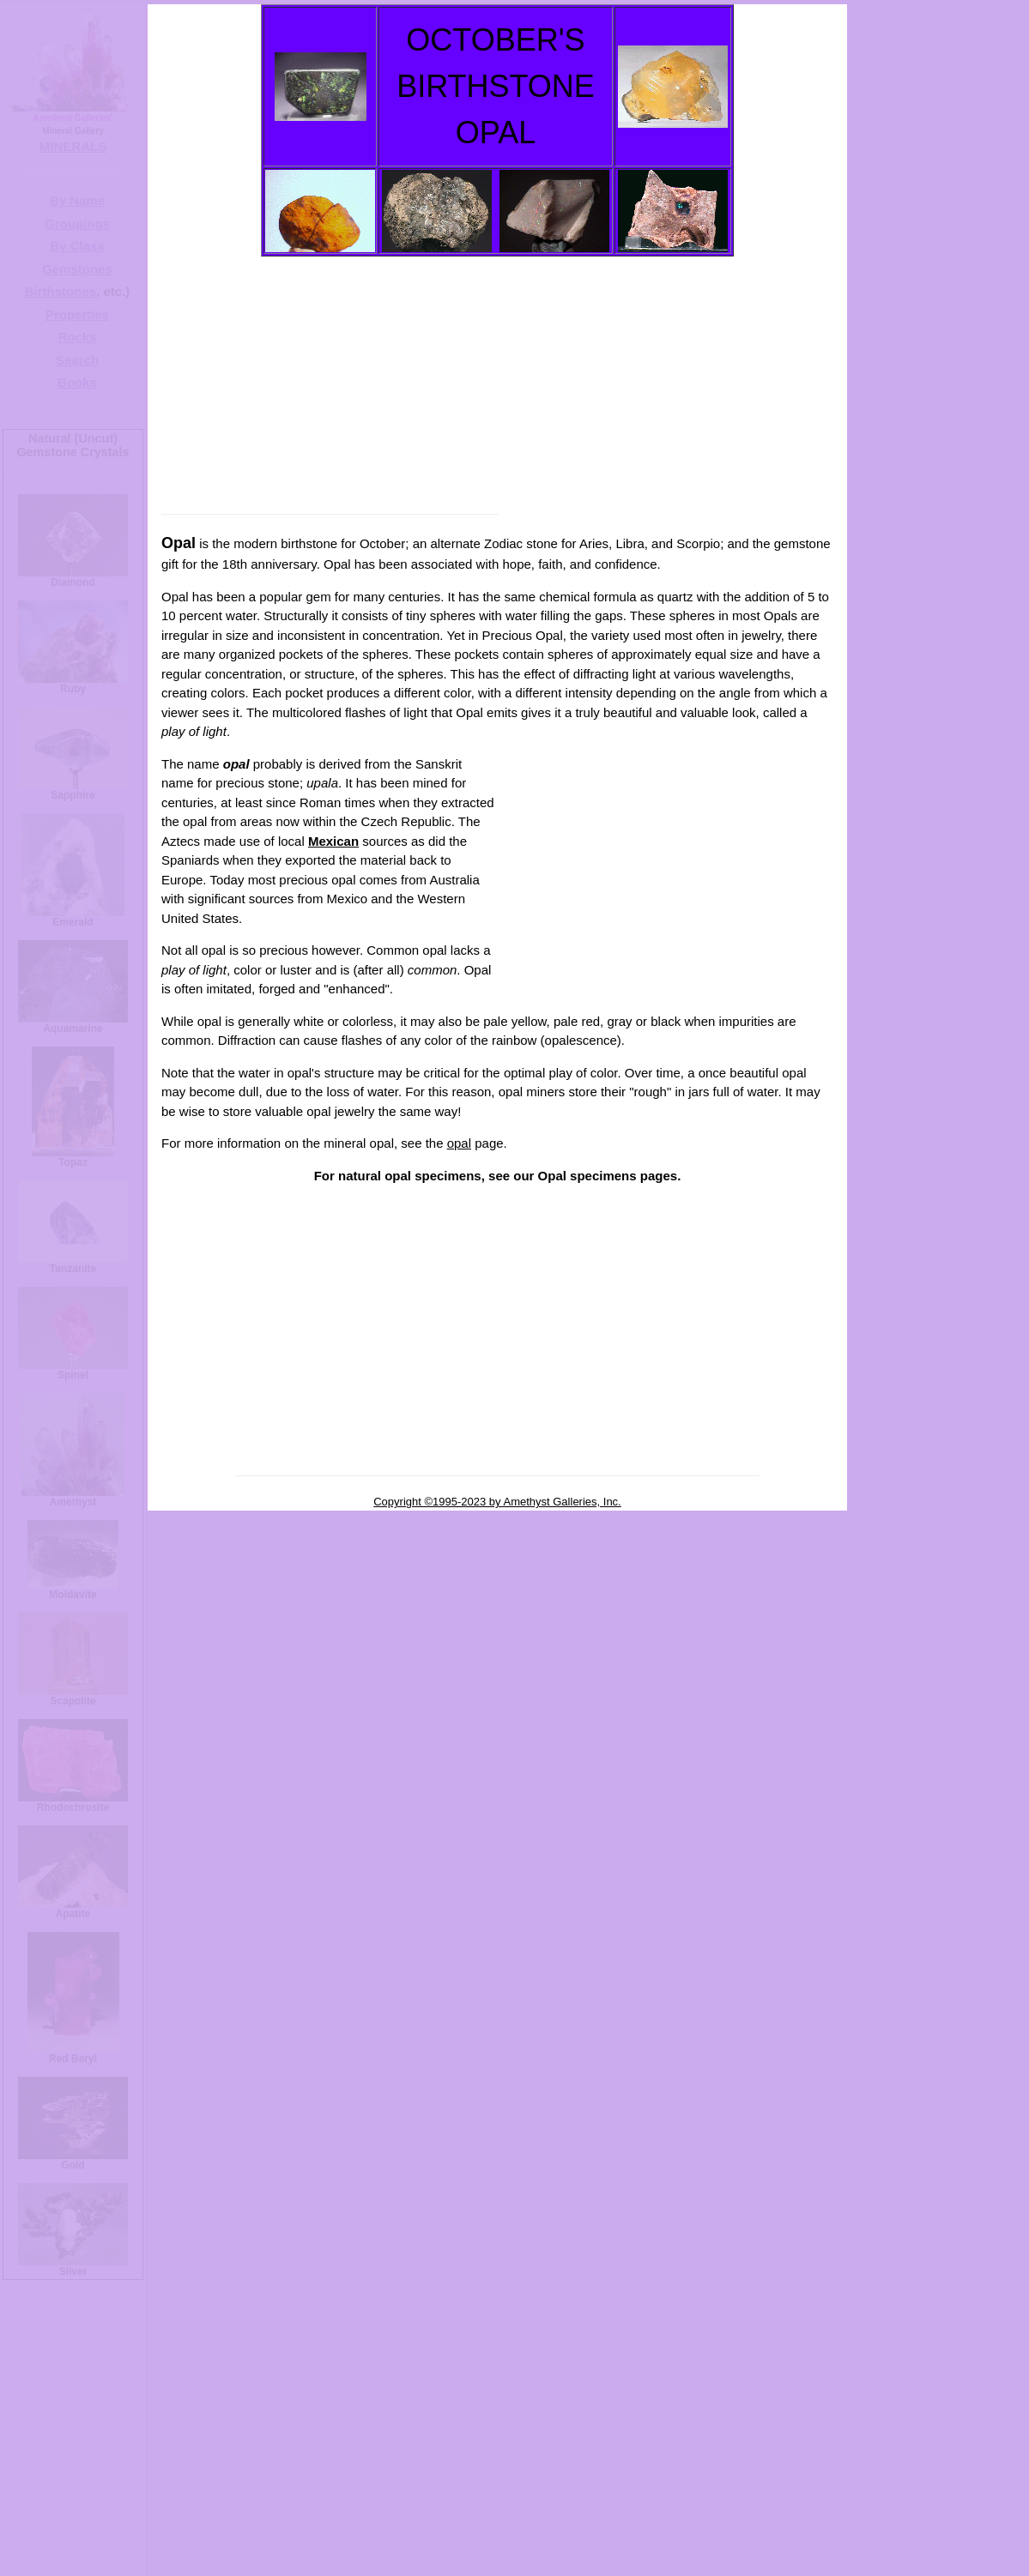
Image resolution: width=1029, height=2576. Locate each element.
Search (77, 360)
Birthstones (60, 291)
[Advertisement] (493, 376)
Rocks (77, 336)
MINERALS (72, 146)
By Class (77, 245)
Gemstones (77, 269)
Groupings (77, 223)
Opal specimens (587, 1175)
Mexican (333, 841)
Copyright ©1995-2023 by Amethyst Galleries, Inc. (497, 1501)
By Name (77, 200)
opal (459, 1143)
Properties (77, 314)
